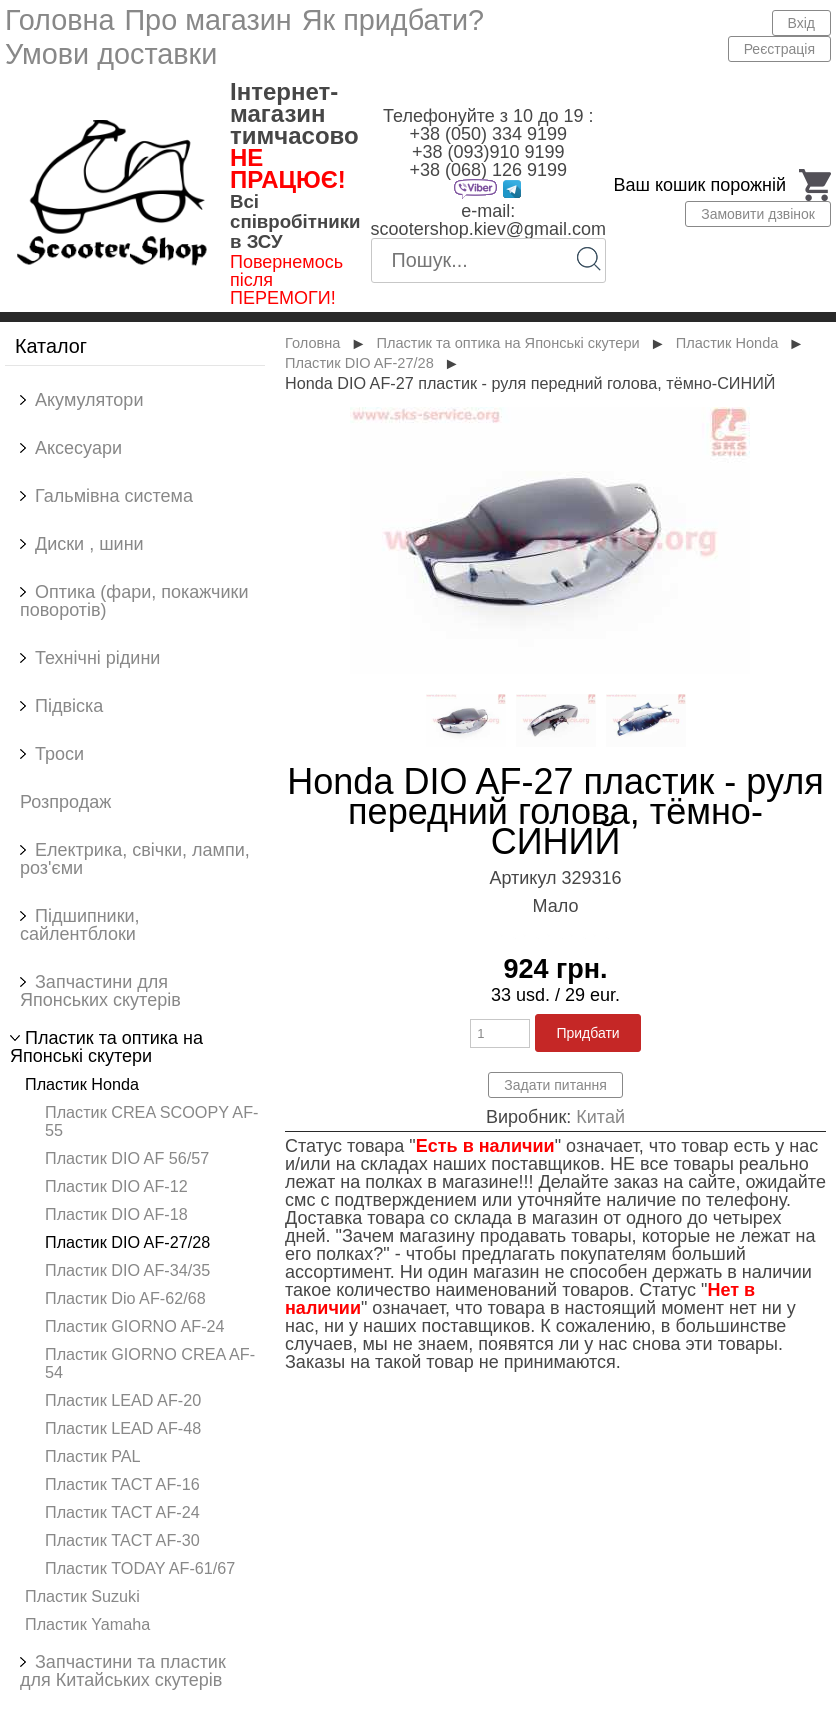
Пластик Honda (82, 1084)
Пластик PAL (93, 1456)
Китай (600, 1117)
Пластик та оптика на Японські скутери (507, 343)
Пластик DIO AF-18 (116, 1214)
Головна (59, 20)
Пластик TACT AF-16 (122, 1484)
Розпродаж (65, 802)
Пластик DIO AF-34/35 (127, 1270)
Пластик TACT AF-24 (122, 1512)
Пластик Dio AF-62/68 (125, 1298)
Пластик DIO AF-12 (116, 1186)
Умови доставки (111, 54)
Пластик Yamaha (87, 1624)
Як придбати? (393, 20)
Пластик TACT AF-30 (122, 1540)
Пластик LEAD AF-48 (123, 1428)
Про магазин (207, 20)
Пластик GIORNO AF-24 (135, 1326)
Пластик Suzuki (82, 1596)
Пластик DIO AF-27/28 (127, 1242)
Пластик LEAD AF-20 (123, 1400)
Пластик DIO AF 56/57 (127, 1158)
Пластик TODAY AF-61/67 (140, 1568)
